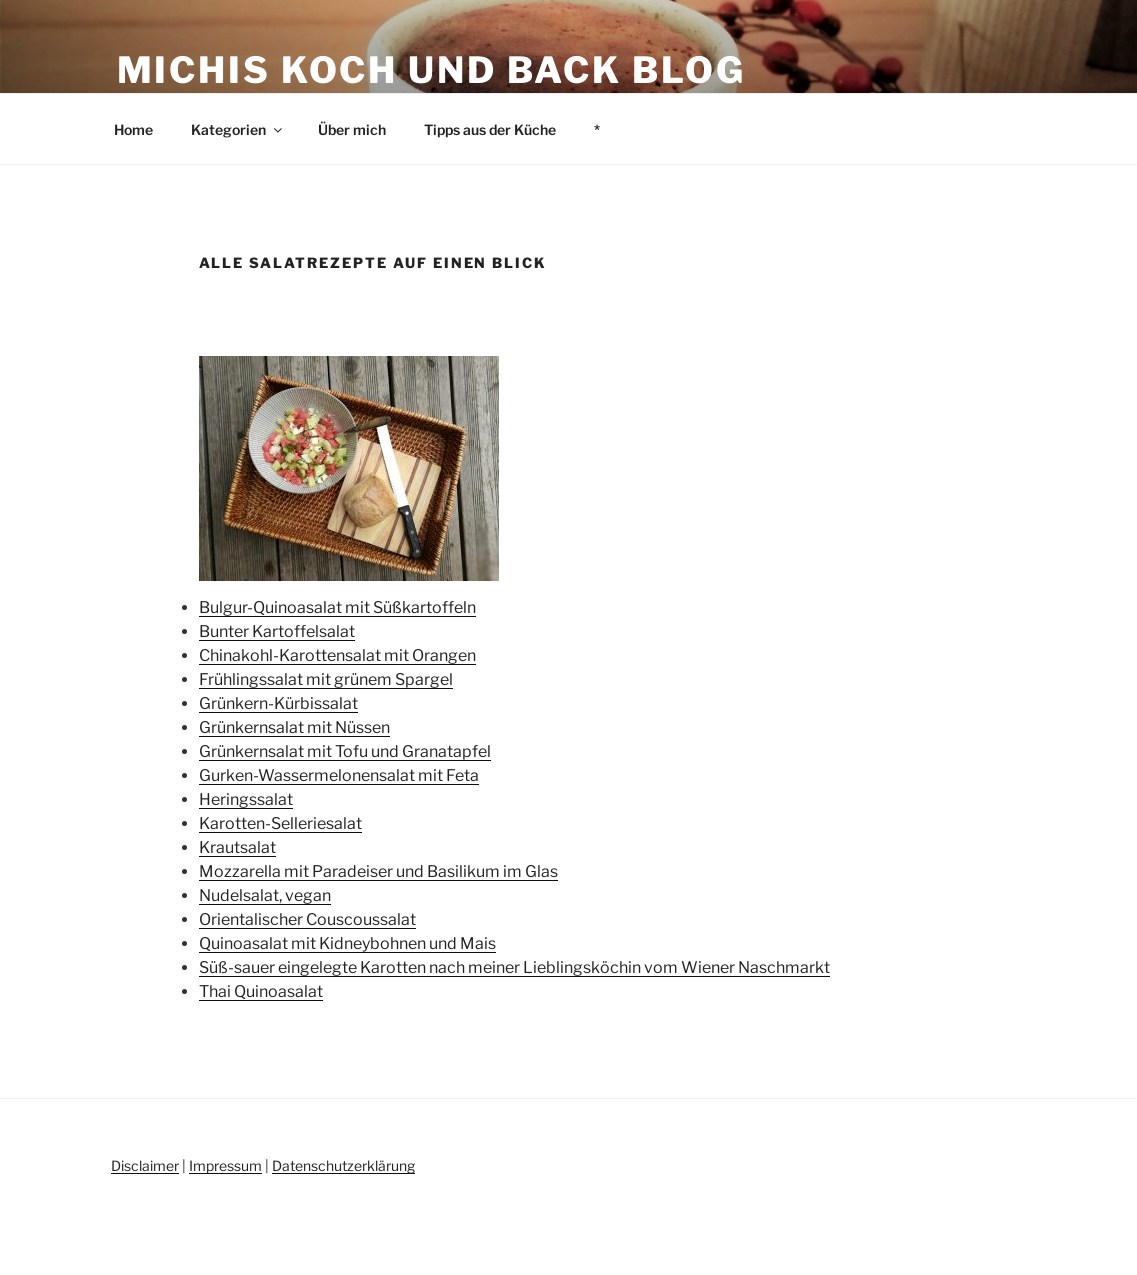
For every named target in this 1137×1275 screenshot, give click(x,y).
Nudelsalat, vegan (265, 895)
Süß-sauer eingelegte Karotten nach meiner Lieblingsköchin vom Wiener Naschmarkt (514, 967)
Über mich (352, 129)
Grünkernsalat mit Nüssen (294, 727)
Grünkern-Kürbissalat (278, 703)
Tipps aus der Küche (490, 129)
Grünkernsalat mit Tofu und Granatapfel (345, 751)
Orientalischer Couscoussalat (307, 919)
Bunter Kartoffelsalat (277, 631)
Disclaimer (145, 1165)
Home (133, 129)
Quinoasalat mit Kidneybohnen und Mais (347, 943)
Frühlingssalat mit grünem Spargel (326, 679)
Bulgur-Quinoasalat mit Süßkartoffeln (337, 607)
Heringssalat (246, 799)
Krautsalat (237, 847)
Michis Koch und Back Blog (431, 70)
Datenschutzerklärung (343, 1165)
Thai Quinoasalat (261, 991)
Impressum (225, 1165)
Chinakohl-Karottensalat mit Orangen (337, 655)
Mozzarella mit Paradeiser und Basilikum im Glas (378, 871)
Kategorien (238, 129)
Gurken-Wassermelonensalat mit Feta (339, 775)
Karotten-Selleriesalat (280, 823)
